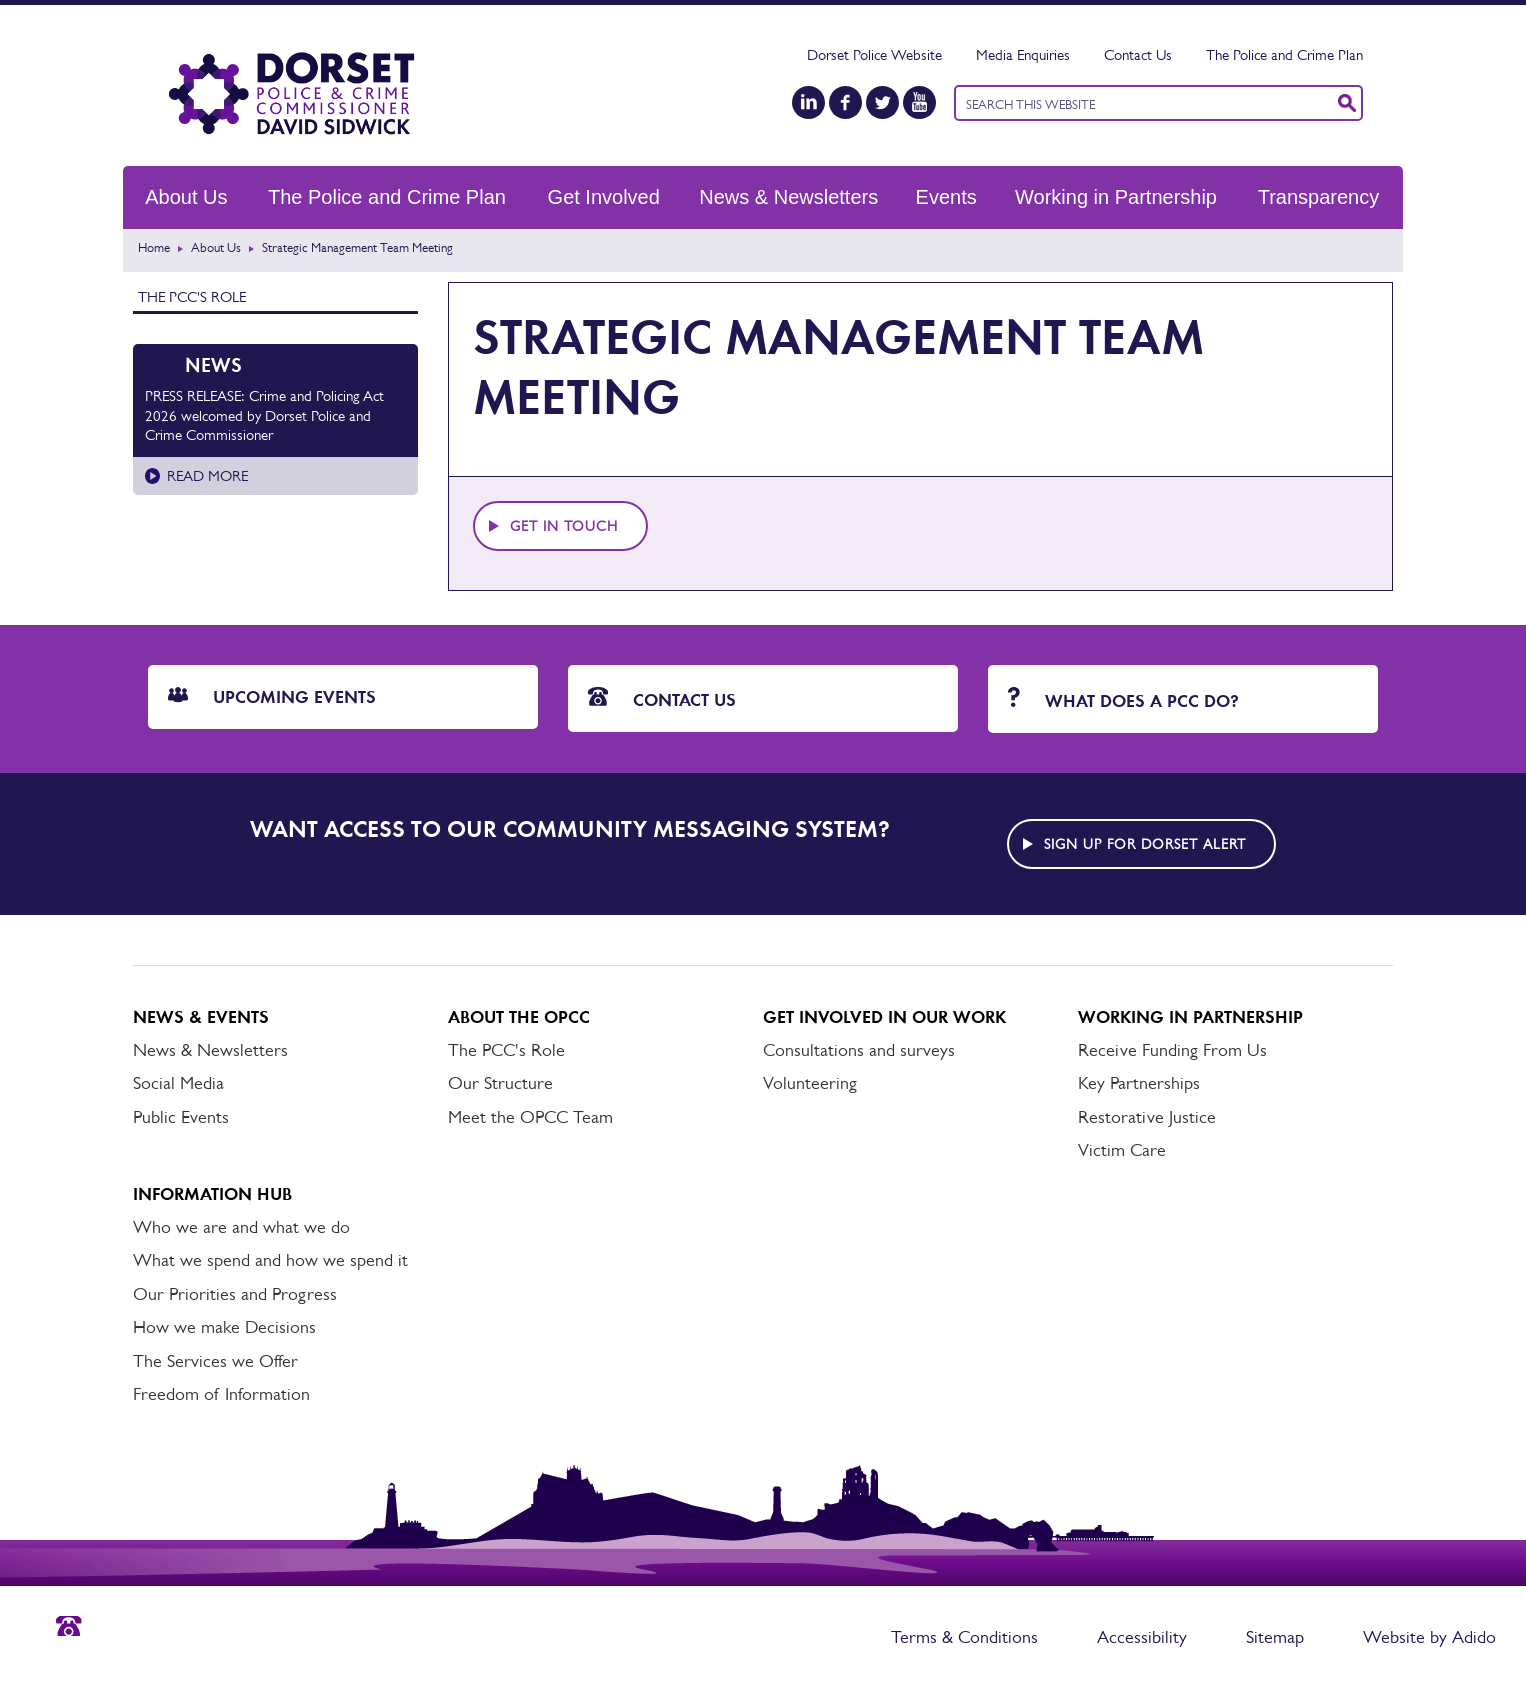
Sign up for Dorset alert (1145, 844)
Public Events (181, 1117)
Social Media (178, 1083)
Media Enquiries (1023, 54)
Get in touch (564, 526)
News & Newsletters (788, 197)
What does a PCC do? (1123, 699)
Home (154, 247)
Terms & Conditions (964, 1637)
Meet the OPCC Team (530, 1117)
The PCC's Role (192, 296)
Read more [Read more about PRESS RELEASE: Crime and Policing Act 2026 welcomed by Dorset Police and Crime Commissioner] (207, 475)
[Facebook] (845, 102)
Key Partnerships (1139, 1083)
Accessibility (1142, 1637)
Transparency (1319, 197)
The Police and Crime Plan (1284, 54)
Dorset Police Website (874, 54)
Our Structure (500, 1083)
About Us (186, 197)
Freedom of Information (221, 1394)
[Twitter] (882, 102)
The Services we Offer (215, 1361)
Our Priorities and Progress (235, 1294)
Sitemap (1275, 1637)
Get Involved (604, 197)
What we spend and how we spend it (270, 1260)
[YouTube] (919, 102)
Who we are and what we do (241, 1227)
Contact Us (1138, 54)
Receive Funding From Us (1172, 1050)
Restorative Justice (1147, 1117)
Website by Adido (1429, 1637)
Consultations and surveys (859, 1050)
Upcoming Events (272, 697)
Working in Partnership (1116, 197)
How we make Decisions (224, 1327)
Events (946, 197)
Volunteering (810, 1083)
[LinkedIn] (808, 102)
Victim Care (1122, 1150)
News (213, 365)
